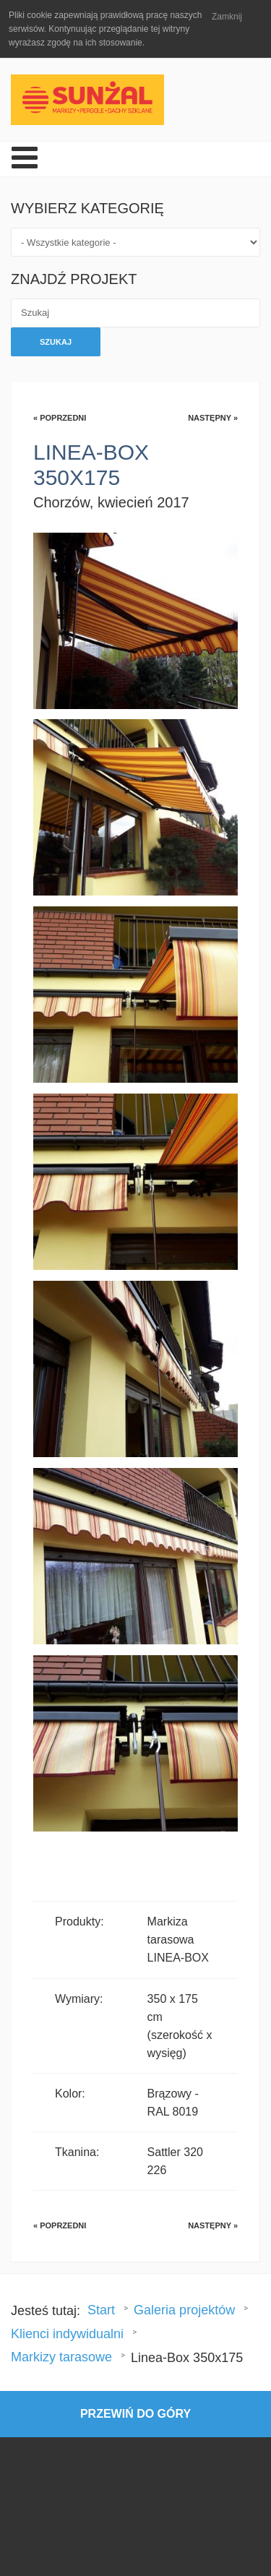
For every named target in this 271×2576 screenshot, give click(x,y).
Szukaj (56, 342)
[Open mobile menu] (24, 159)
